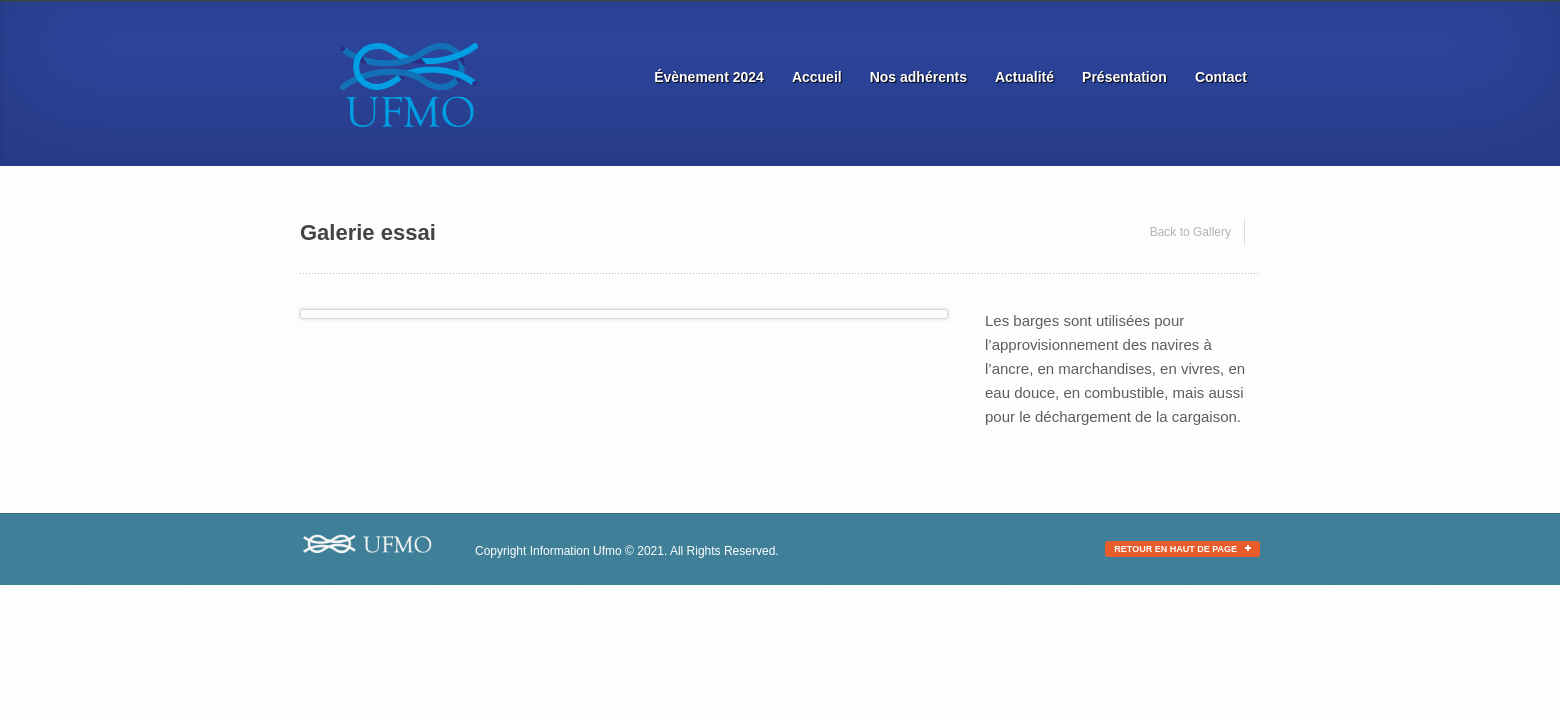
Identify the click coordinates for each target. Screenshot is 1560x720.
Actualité (1024, 77)
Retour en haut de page (1182, 549)
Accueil (817, 77)
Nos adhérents (918, 77)
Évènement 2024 (709, 77)
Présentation (1124, 77)
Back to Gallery (1190, 232)
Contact (1221, 77)
